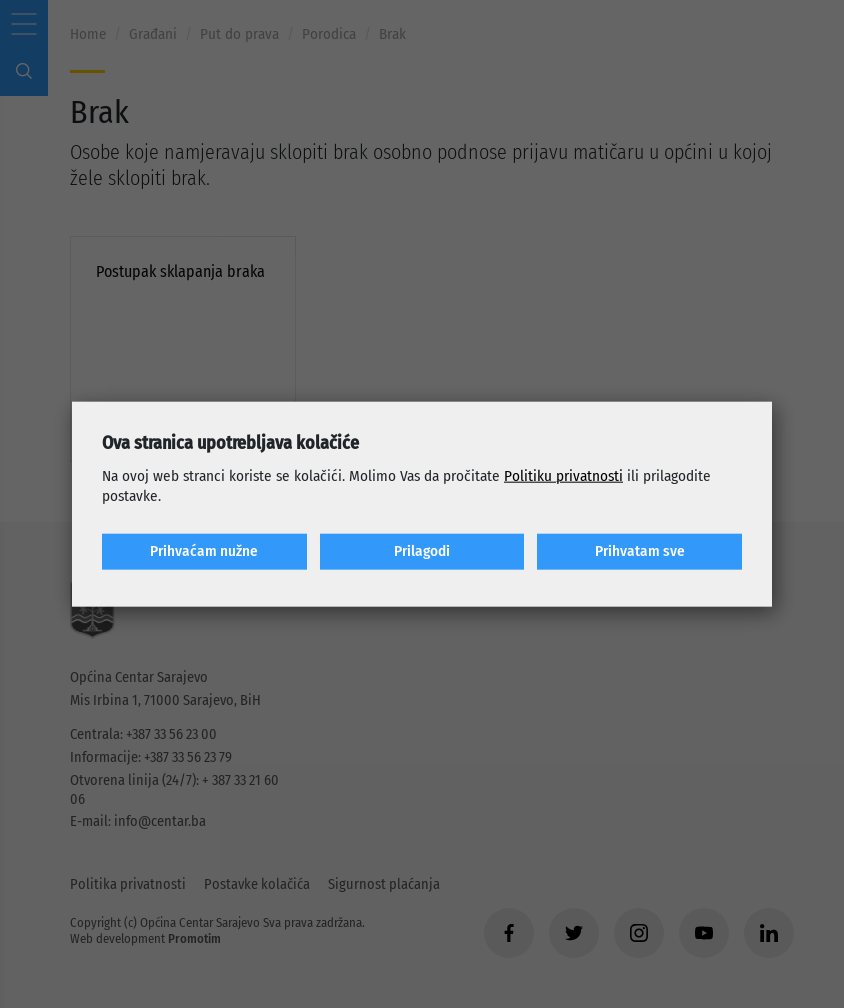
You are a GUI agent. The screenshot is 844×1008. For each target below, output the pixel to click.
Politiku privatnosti (563, 476)
